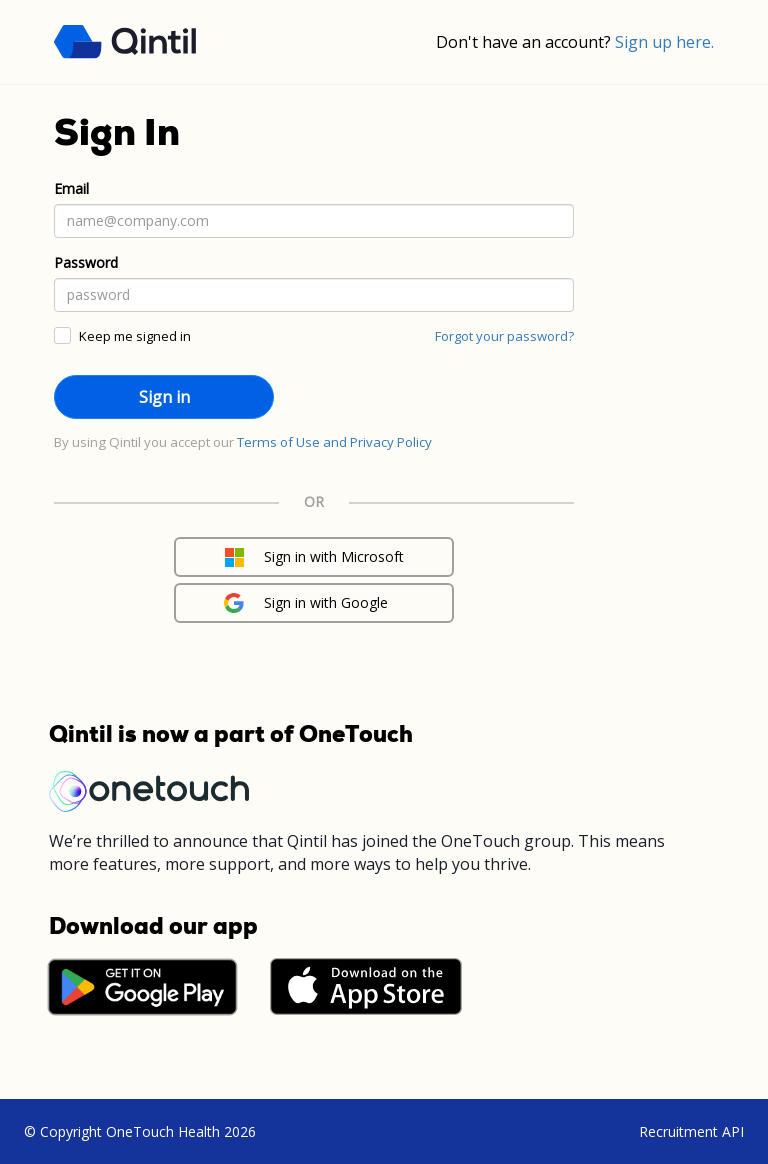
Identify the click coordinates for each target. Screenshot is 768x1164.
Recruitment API (691, 1131)
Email (71, 188)
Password (86, 262)
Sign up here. (664, 42)
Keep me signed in (135, 336)
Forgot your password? (504, 336)
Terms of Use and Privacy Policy (334, 442)
